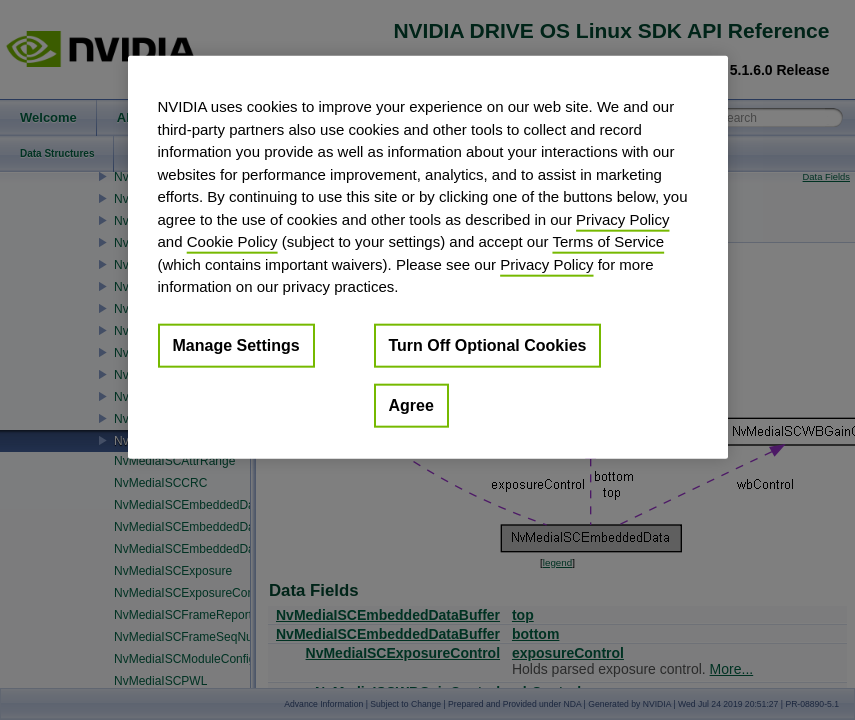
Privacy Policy (622, 218)
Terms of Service (608, 241)
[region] (428, 257)
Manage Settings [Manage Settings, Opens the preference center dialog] (236, 344)
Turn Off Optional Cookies (488, 344)
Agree (411, 404)
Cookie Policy (232, 241)
